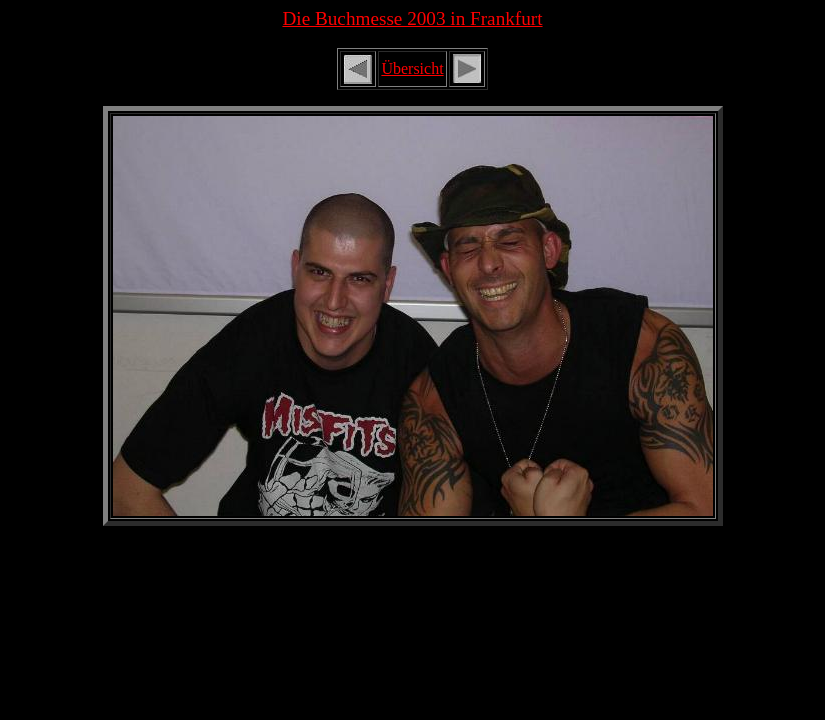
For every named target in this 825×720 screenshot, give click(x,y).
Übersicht (412, 68)
